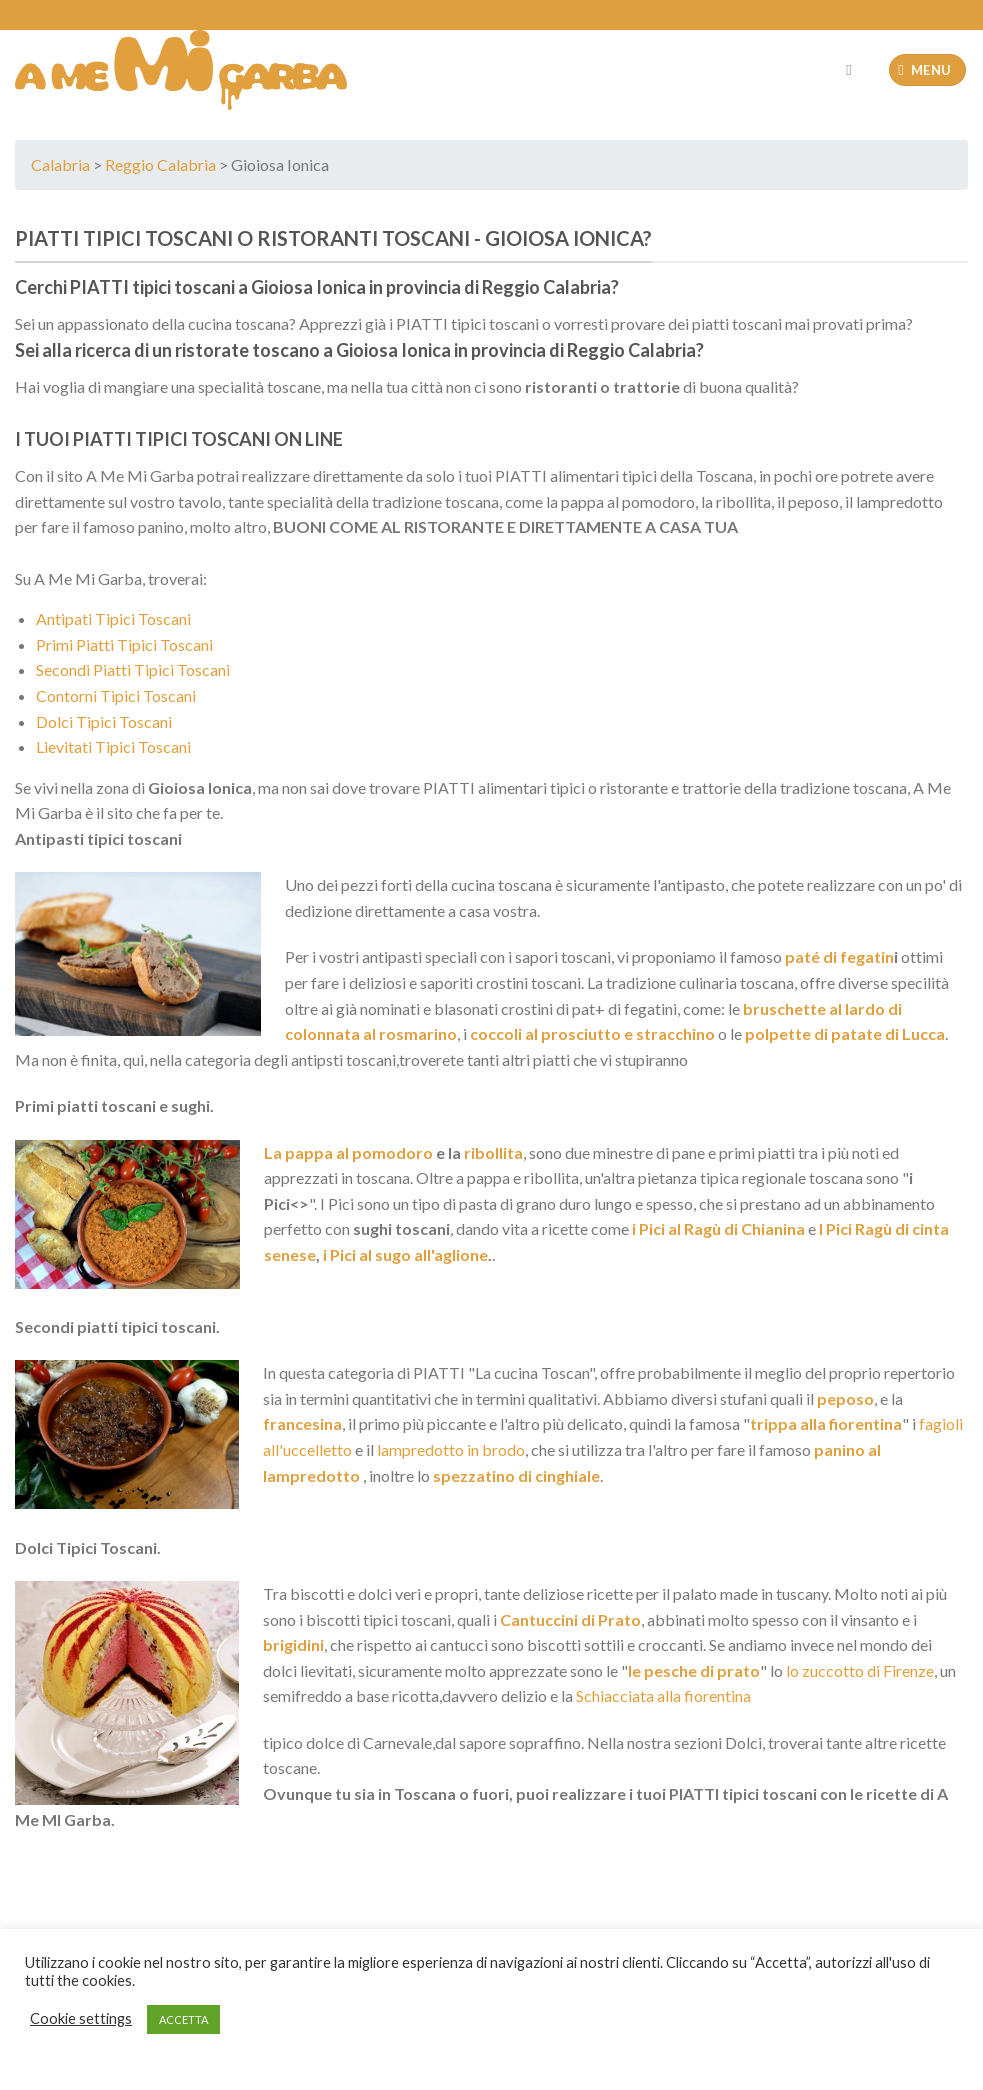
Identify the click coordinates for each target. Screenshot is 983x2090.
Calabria (60, 164)
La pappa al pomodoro (348, 1152)
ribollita (493, 1152)
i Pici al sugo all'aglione (405, 1254)
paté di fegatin (838, 956)
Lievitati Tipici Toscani (113, 746)
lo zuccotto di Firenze (860, 1670)
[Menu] (927, 70)
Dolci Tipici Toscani (104, 721)
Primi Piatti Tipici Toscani (124, 644)
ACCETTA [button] (183, 2019)
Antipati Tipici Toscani (113, 618)
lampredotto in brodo (451, 1449)
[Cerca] (853, 70)
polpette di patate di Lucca (845, 1033)
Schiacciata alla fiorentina (663, 1695)
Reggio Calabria (160, 164)
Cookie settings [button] (81, 2018)
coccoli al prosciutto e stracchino (592, 1033)
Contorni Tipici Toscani (116, 695)
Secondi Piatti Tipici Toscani (133, 669)
